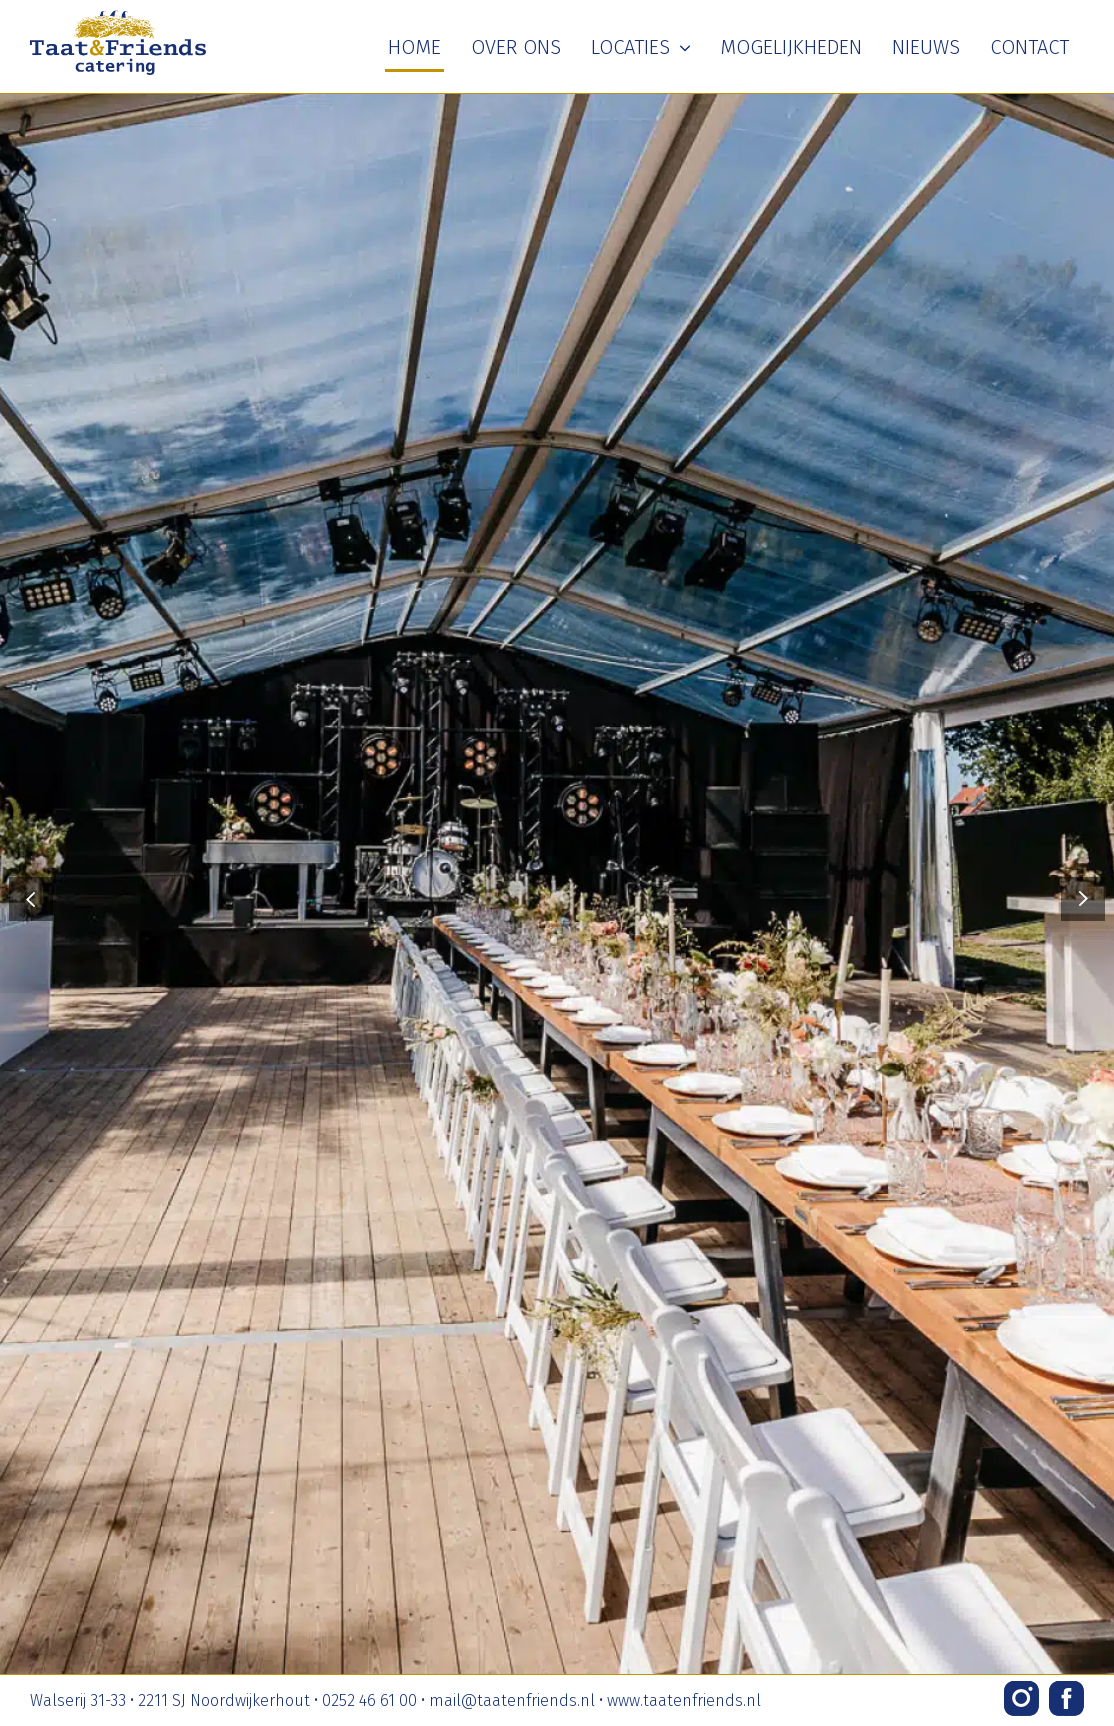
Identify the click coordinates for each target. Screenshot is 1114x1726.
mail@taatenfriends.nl (512, 1700)
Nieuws (926, 47)
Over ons (516, 47)
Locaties (640, 47)
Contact (1029, 47)
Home (414, 47)
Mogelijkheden (791, 47)
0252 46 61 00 (369, 1700)
